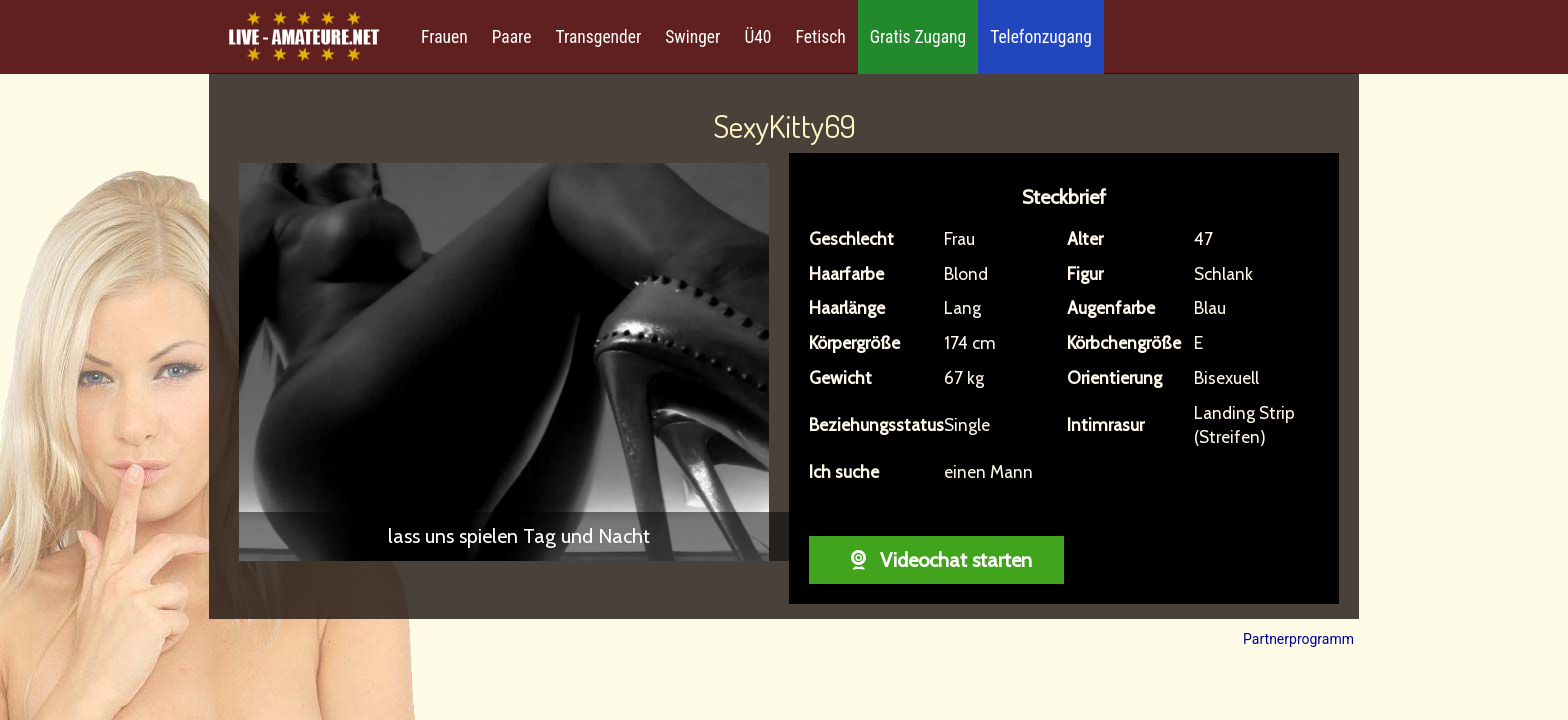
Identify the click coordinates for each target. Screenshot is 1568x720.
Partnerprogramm (1298, 639)
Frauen (444, 37)
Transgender (598, 37)
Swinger (692, 37)
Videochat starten (936, 560)
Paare (512, 37)
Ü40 (757, 37)
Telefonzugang (1041, 37)
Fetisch (821, 37)
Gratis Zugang (918, 37)
